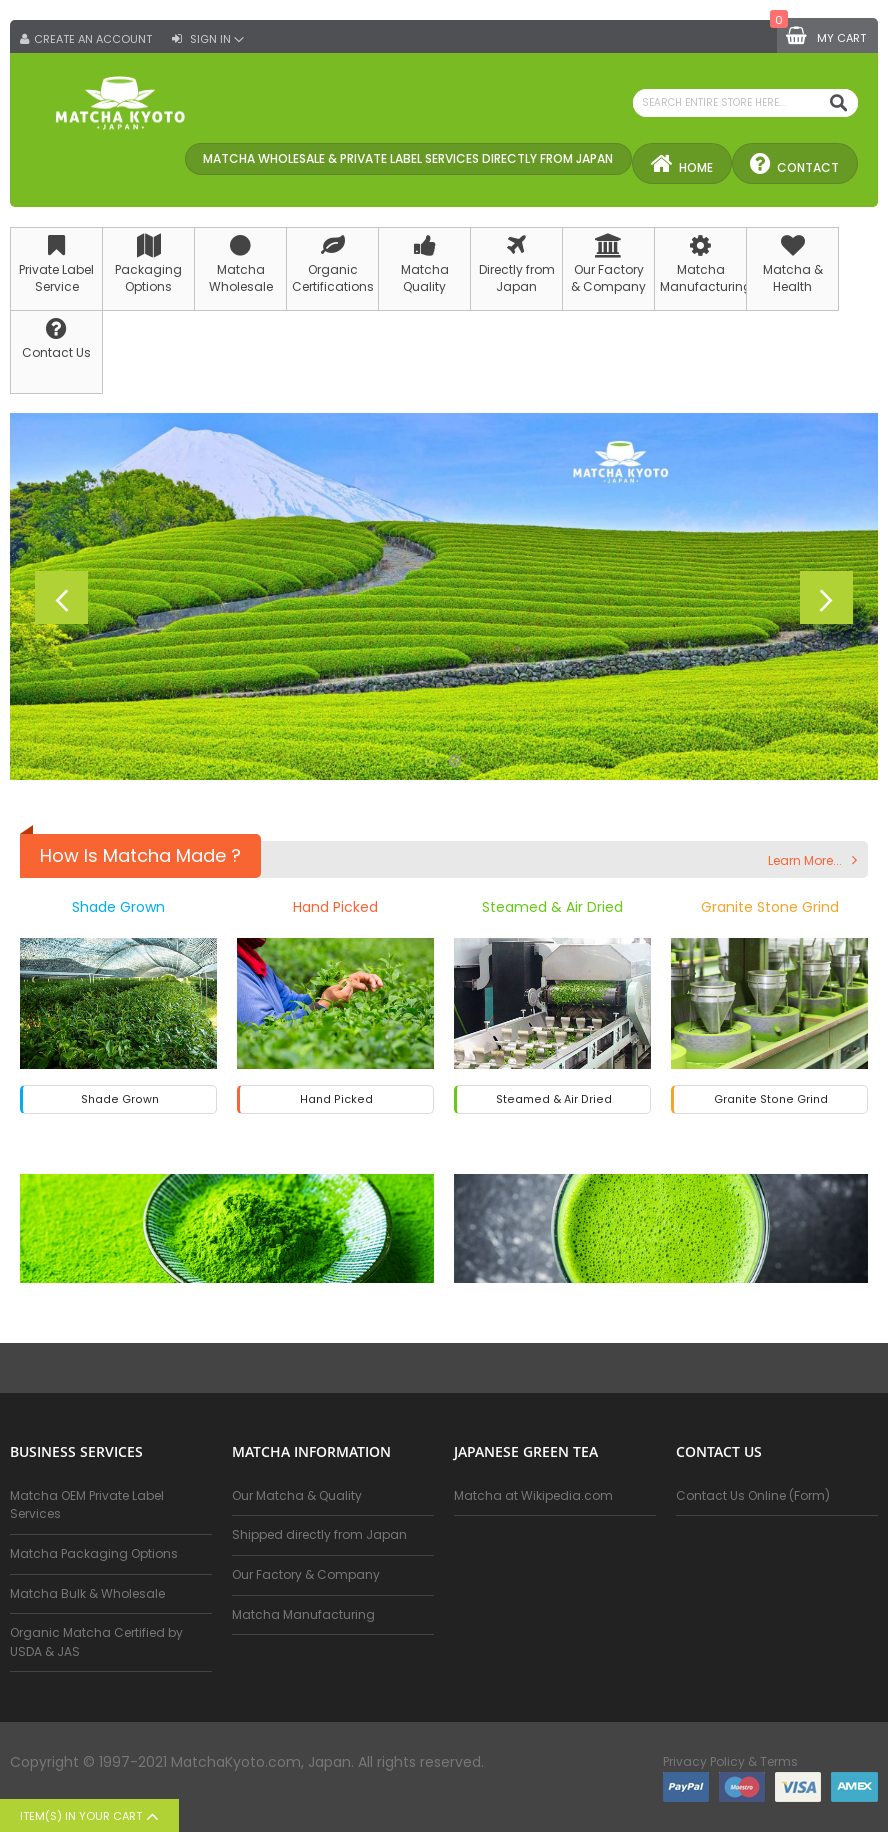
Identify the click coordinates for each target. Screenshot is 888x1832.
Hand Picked (335, 908)
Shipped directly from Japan (319, 1535)
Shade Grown (118, 908)
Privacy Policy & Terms (730, 1762)
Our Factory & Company (306, 1574)
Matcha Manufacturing (303, 1614)
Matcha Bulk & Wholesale (87, 1593)
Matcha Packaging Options (94, 1553)
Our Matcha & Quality (297, 1495)
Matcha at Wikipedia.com (533, 1495)
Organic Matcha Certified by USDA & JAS (96, 1642)
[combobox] (745, 103)
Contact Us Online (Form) (753, 1495)
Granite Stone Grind (770, 908)
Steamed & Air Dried (552, 908)
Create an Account (93, 39)
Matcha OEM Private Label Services (87, 1505)
